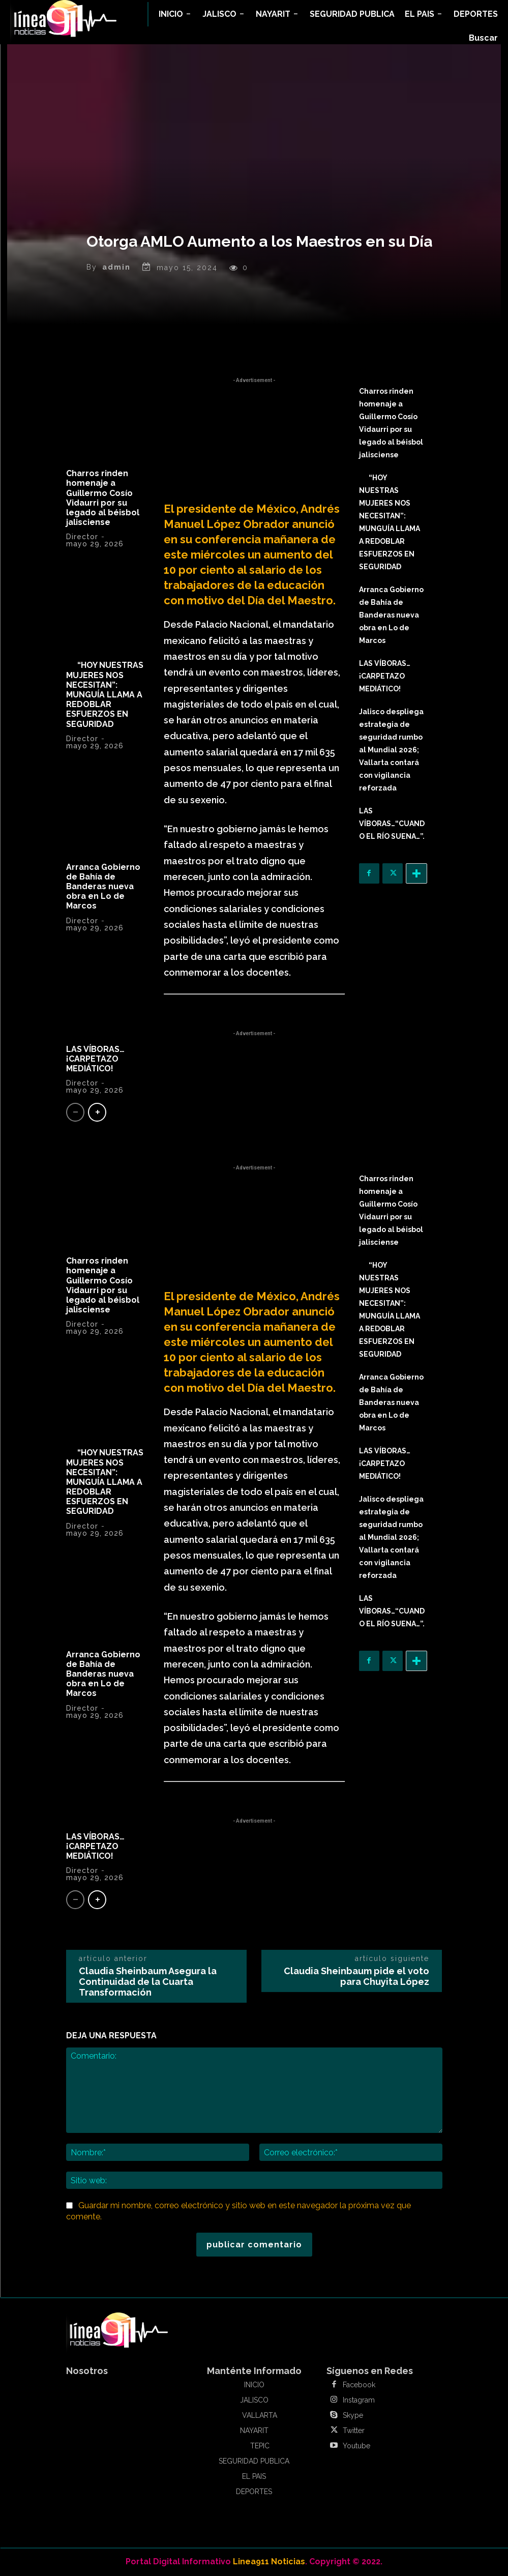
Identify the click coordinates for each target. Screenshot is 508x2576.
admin (116, 267)
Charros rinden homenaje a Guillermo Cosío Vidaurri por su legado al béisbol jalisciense (102, 498)
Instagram (359, 2400)
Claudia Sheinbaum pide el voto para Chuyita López (356, 1976)
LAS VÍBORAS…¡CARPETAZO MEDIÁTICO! (95, 1058)
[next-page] (97, 1112)
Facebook (359, 2384)
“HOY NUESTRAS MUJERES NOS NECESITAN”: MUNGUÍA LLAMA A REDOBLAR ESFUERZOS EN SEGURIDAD (104, 694)
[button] (483, 38)
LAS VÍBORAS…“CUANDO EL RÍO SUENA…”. (392, 823)
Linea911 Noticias (269, 2561)
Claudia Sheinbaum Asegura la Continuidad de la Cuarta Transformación (148, 1982)
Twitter (354, 2430)
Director (82, 537)
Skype (353, 2415)
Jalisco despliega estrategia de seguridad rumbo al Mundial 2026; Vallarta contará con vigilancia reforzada (391, 750)
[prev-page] (75, 1112)
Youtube (356, 2445)
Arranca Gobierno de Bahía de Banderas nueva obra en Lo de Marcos (103, 886)
